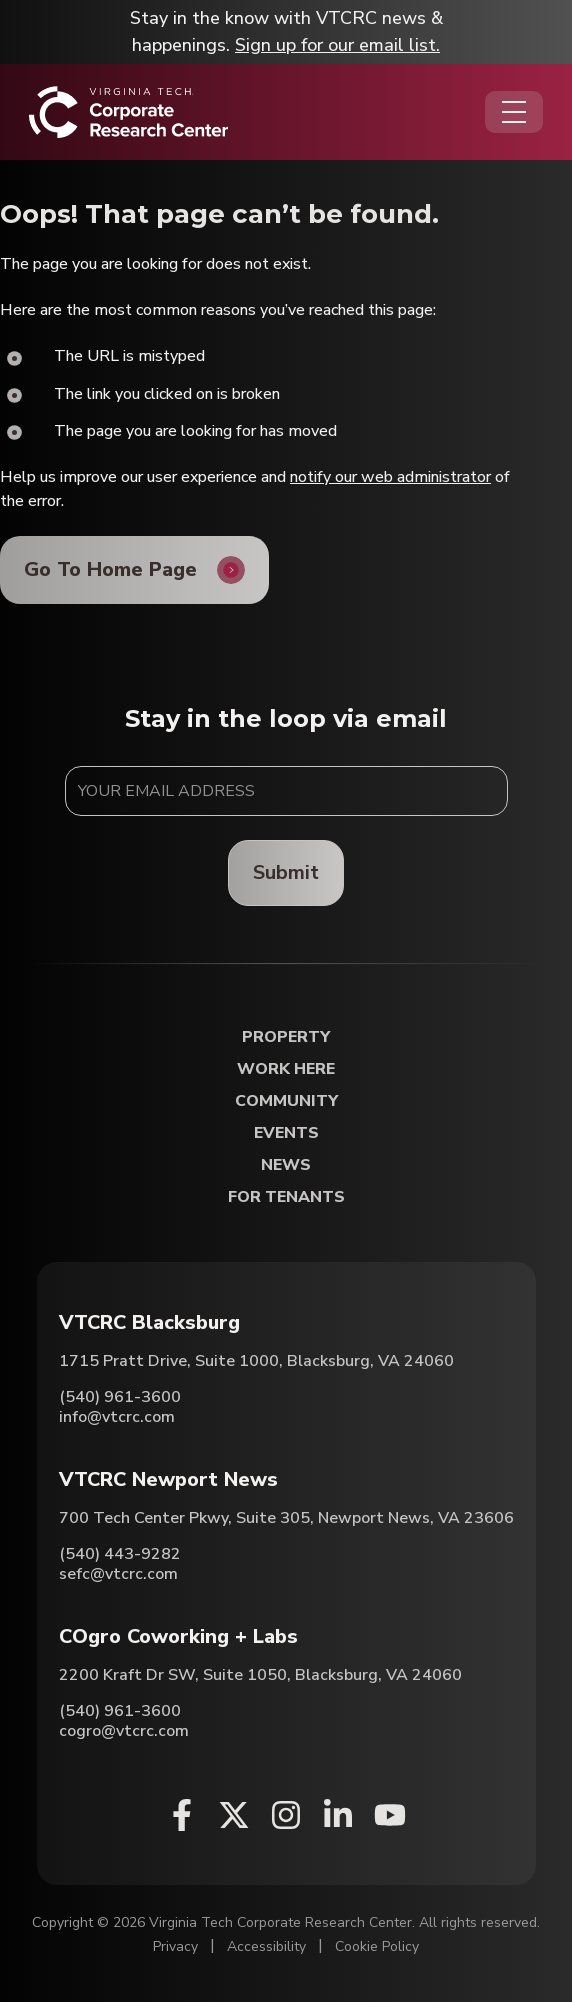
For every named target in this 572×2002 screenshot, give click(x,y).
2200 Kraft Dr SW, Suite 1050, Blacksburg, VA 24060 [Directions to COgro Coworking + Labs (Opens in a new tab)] (260, 1675)
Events (286, 1133)
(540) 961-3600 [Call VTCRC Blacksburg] (120, 1397)
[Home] (128, 112)
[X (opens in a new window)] (234, 1815)
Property (286, 1037)
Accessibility (266, 1946)
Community (286, 1101)
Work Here (286, 1069)
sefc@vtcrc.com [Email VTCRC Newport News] (118, 1574)
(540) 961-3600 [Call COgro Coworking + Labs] (120, 1711)
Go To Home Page (110, 569)
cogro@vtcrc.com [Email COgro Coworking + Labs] (124, 1731)
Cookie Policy (377, 1946)
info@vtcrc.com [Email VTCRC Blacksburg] (117, 1417)
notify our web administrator (390, 477)
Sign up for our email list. (337, 45)
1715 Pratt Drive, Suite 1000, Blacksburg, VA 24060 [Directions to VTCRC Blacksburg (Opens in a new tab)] (256, 1361)
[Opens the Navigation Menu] (514, 112)
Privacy (175, 1946)
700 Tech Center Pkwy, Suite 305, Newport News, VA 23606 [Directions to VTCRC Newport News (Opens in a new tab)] (286, 1518)
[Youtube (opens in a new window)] (390, 1815)
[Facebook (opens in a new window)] (182, 1815)
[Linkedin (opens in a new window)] (338, 1815)
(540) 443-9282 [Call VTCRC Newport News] (120, 1554)
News (286, 1165)
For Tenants (286, 1197)
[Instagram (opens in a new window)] (286, 1815)
